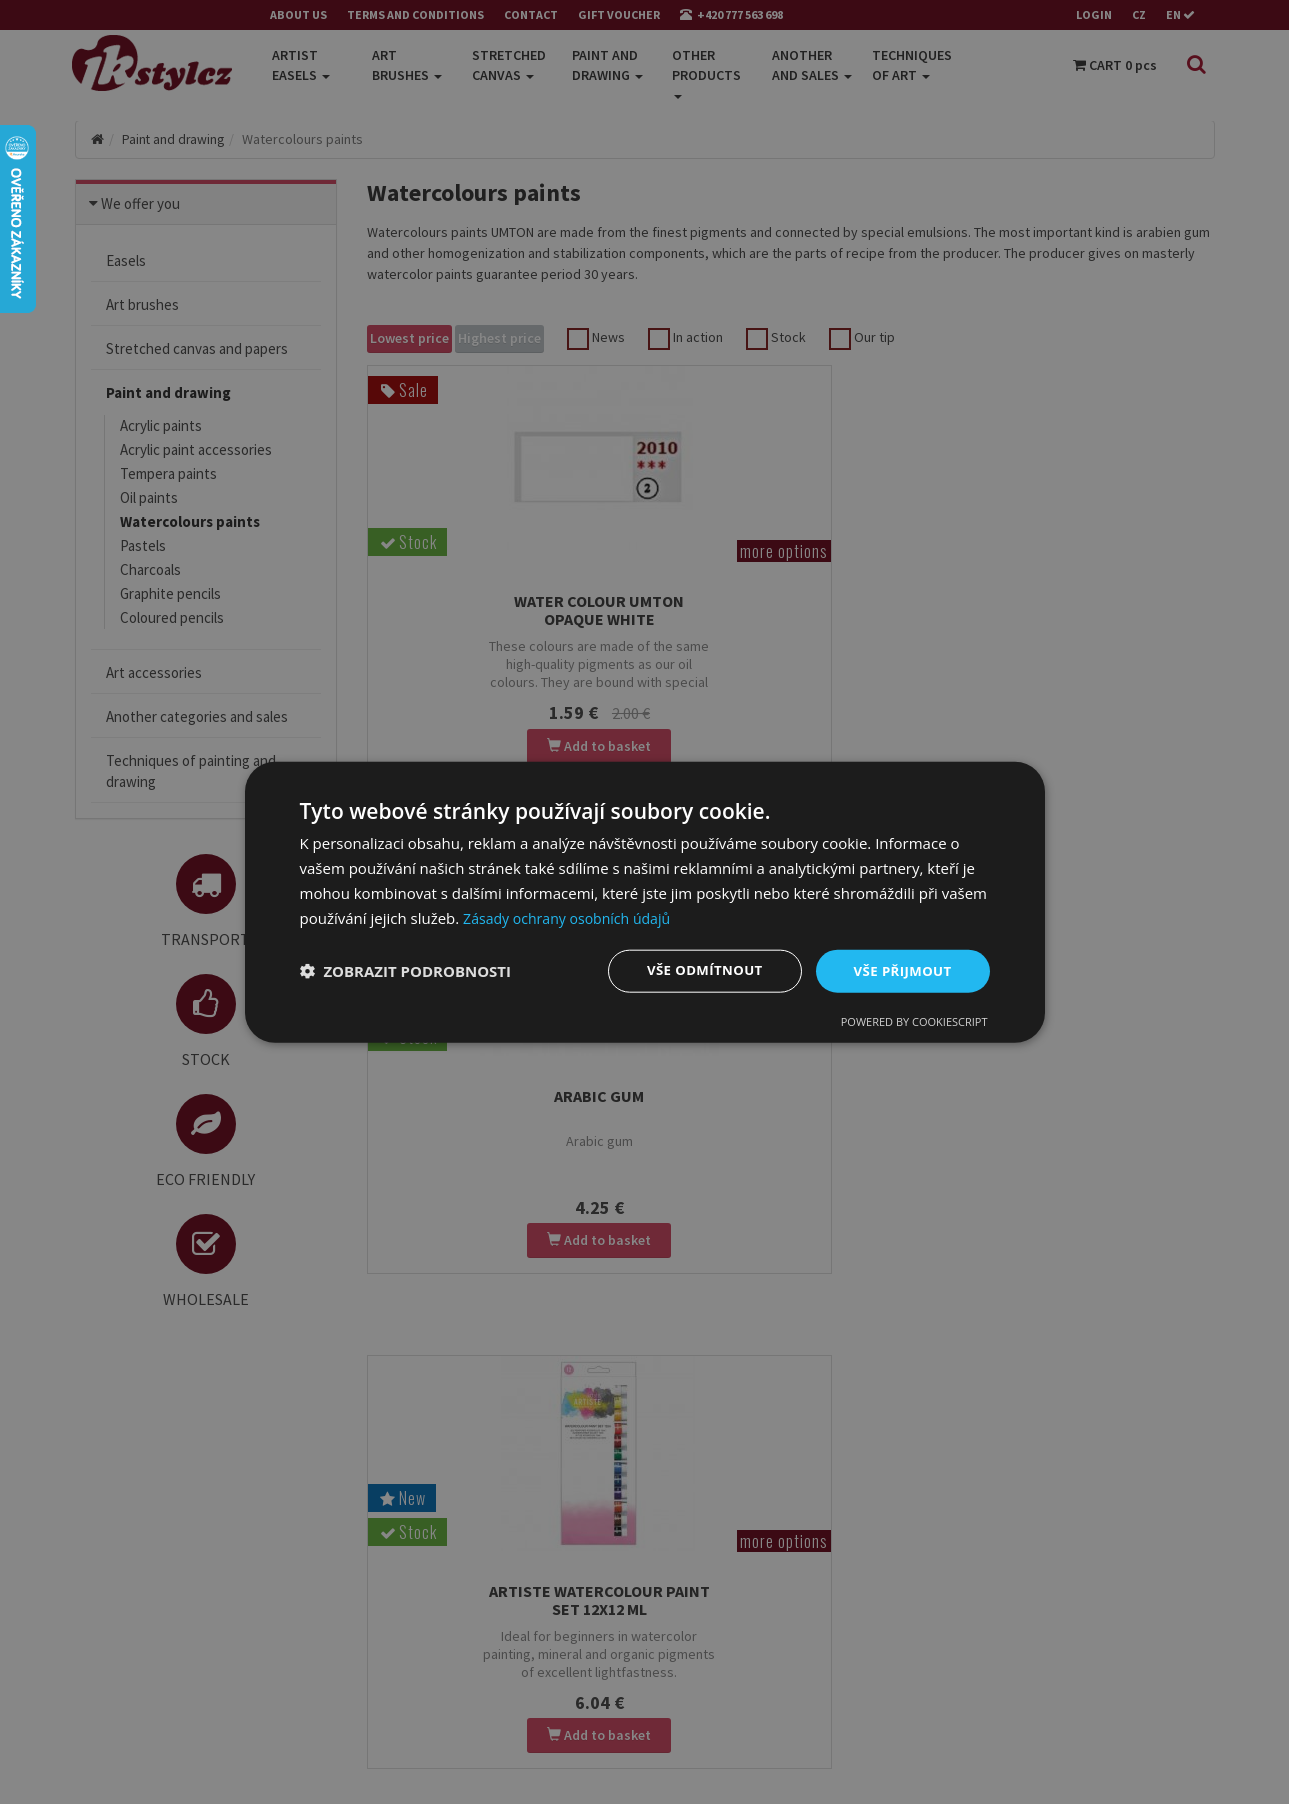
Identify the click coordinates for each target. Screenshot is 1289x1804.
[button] (406, 971)
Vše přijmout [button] (899, 970)
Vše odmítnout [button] (696, 970)
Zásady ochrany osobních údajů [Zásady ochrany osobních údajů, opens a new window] (573, 916)
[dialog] (645, 901)
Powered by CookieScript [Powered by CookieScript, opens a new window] (914, 1022)
